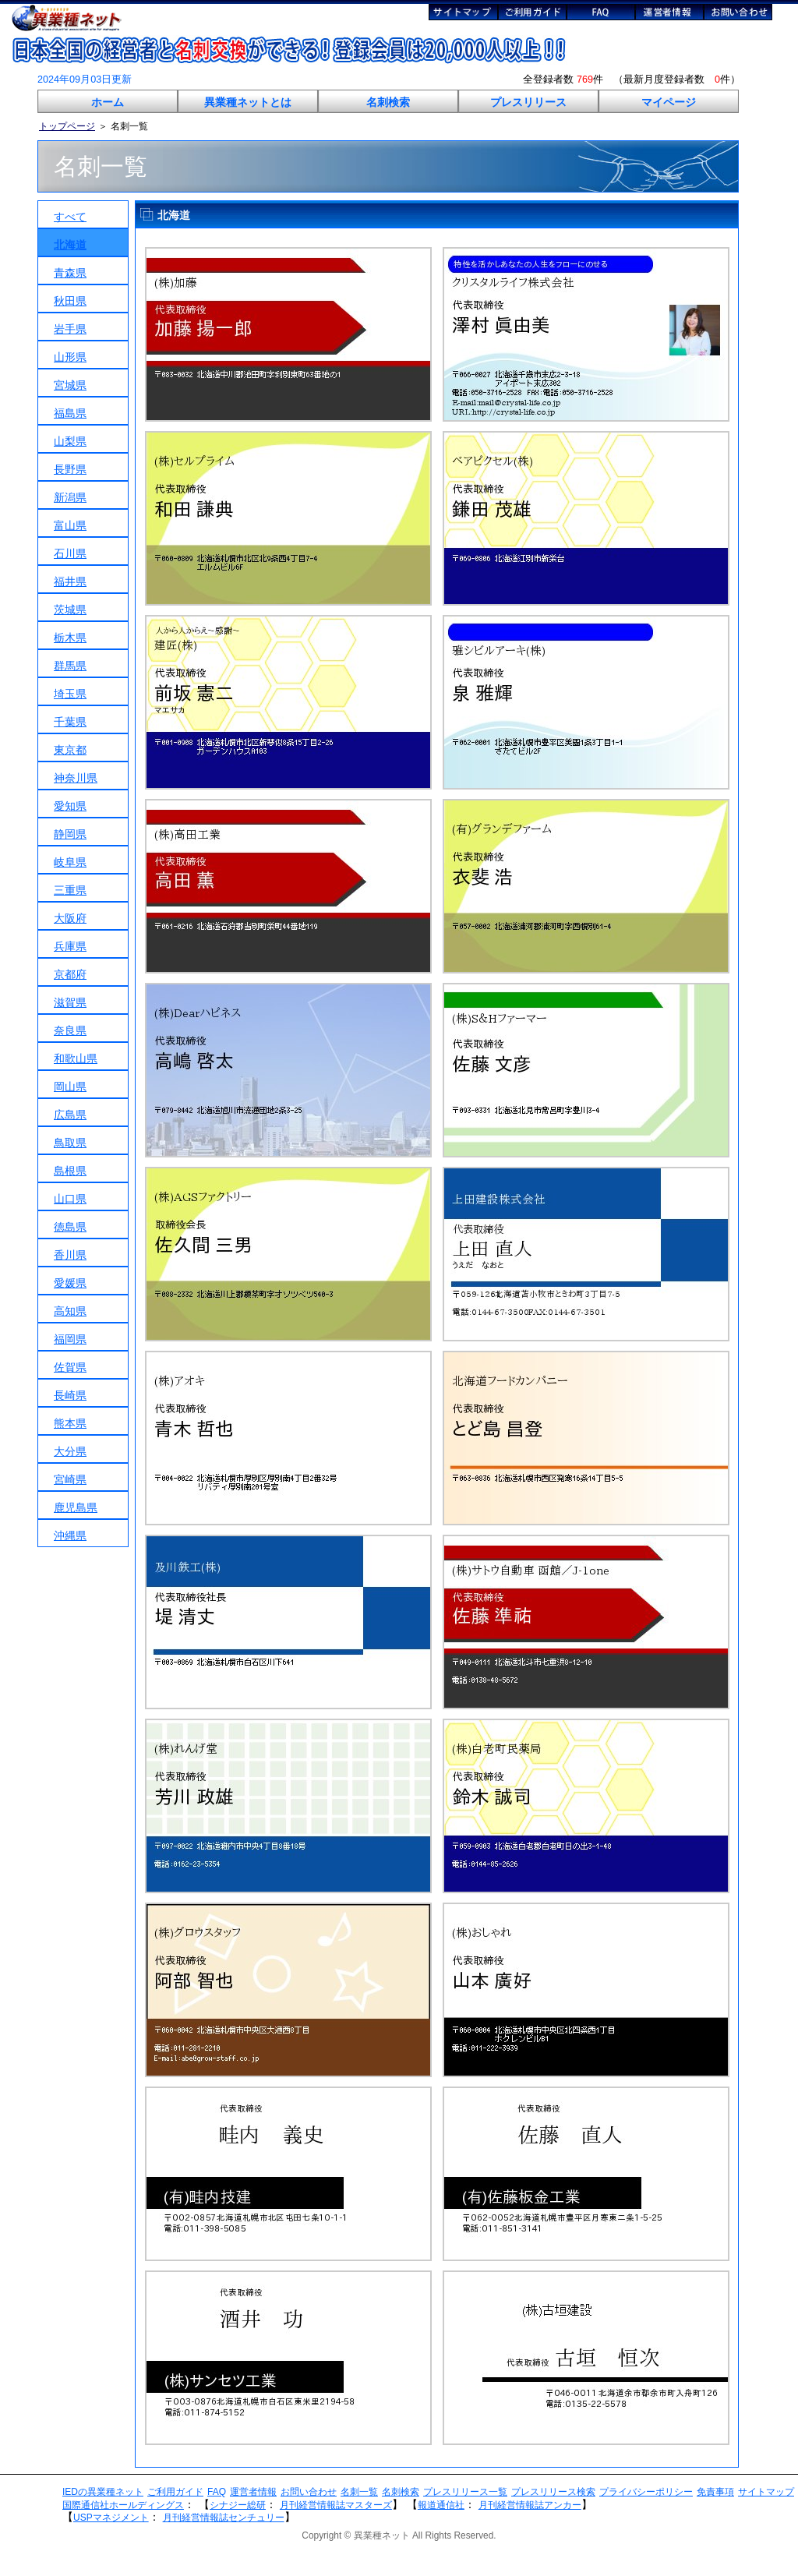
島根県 (70, 1170)
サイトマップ (766, 2491)
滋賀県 (70, 1002)
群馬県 (70, 665)
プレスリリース (528, 102)
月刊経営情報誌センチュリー (223, 2517)
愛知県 (70, 806)
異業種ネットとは (247, 102)
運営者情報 (253, 2491)
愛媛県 (70, 1283)
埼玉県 (70, 693)
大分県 (70, 1451)
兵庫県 (70, 946)
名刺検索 (388, 102)
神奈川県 (75, 778)
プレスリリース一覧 (465, 2491)
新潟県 (70, 497)
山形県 (70, 357)
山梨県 (70, 441)
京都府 (70, 974)
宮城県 (70, 385)
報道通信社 (441, 2505)
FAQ (216, 2491)
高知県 (70, 1311)
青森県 (70, 273)
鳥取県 (70, 1142)
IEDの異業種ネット (102, 2491)
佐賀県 (70, 1367)
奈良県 (70, 1030)
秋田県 (70, 301)
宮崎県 (70, 1479)
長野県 (70, 469)
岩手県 (70, 329)
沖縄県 (70, 1535)
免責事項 (715, 2491)
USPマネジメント (111, 2517)
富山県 (70, 525)
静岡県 (70, 834)
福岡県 (70, 1339)
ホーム (107, 102)
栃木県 (70, 637)
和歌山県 (75, 1058)
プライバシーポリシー (646, 2491)
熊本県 (70, 1423)
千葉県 (70, 722)
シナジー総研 (238, 2505)
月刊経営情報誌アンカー (529, 2505)
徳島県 (70, 1227)
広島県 (70, 1114)
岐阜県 (70, 862)
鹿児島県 (75, 1507)
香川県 (70, 1255)
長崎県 (70, 1395)
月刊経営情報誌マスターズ (336, 2505)
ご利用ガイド (175, 2491)
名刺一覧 (359, 2491)
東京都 (70, 750)
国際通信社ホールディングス (123, 2505)
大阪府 (70, 918)
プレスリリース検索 (553, 2491)
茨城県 (70, 609)
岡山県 (70, 1086)
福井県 (70, 581)
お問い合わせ (309, 2491)
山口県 (70, 1199)
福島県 (70, 413)
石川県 (70, 553)
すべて (70, 216)
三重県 (70, 890)
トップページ (67, 126)
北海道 (70, 245)
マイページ (668, 102)
